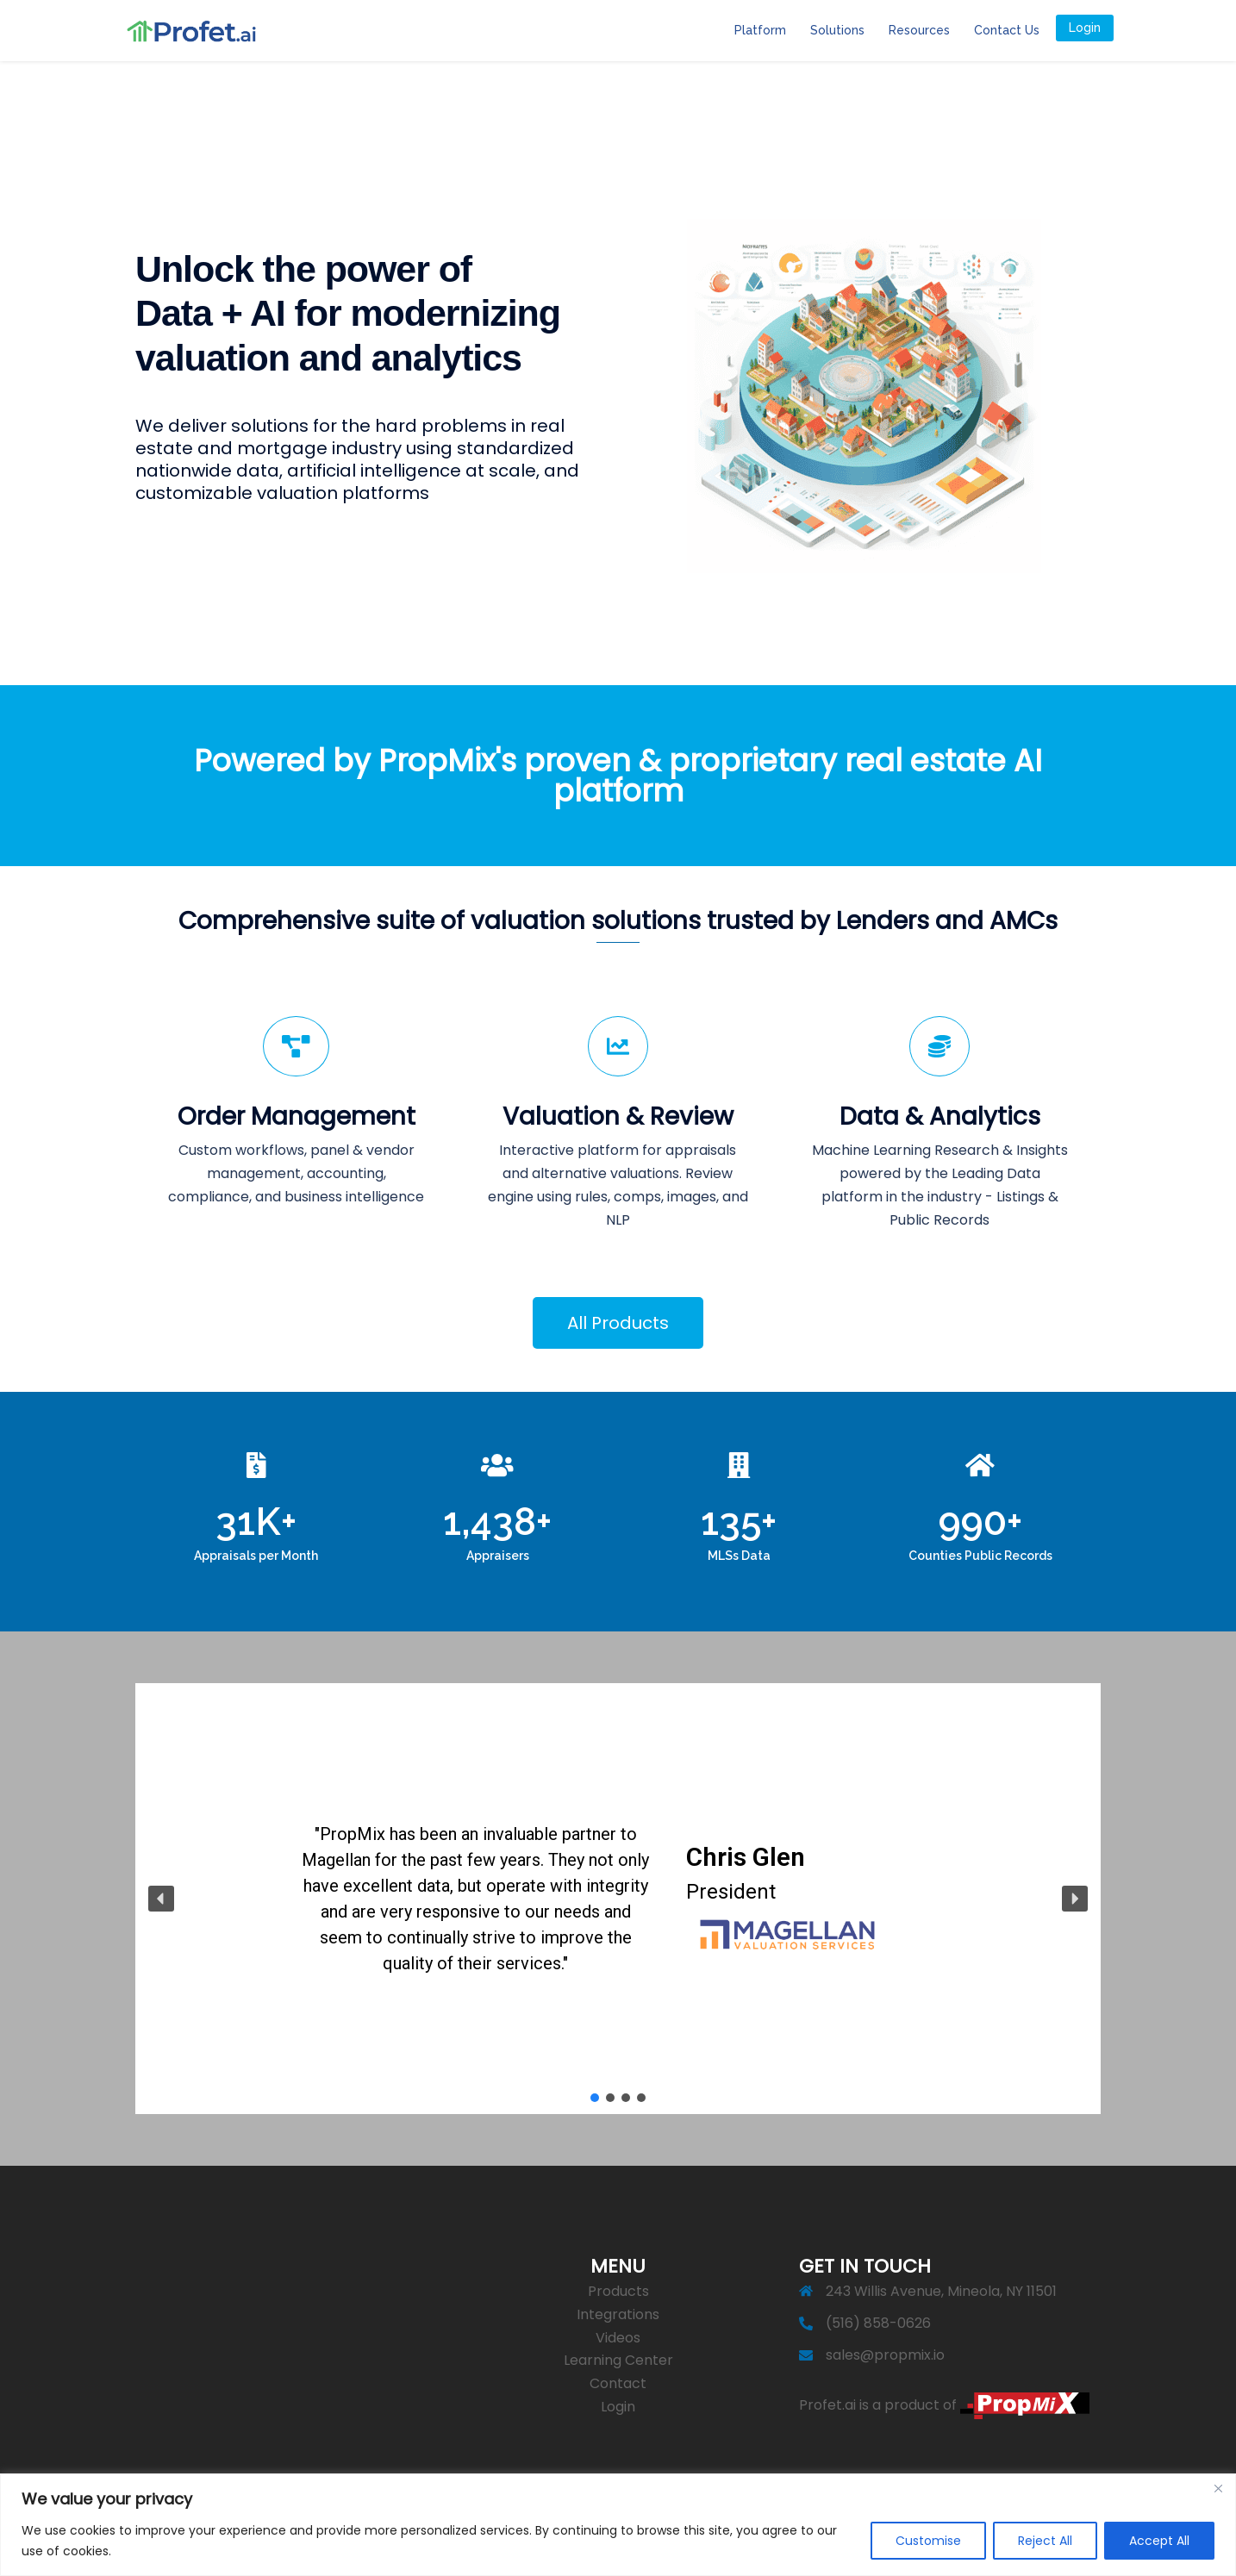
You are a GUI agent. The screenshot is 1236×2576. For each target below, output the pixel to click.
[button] (161, 1899)
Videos (618, 2338)
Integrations (618, 2314)
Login (1085, 27)
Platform (760, 30)
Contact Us (1006, 30)
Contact (618, 2383)
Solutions (837, 30)
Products (618, 2291)
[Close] (1218, 2488)
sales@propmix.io (885, 2355)
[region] (618, 2524)
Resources (919, 30)
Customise (928, 2540)
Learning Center (618, 2360)
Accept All (1159, 2540)
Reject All (1045, 2540)
